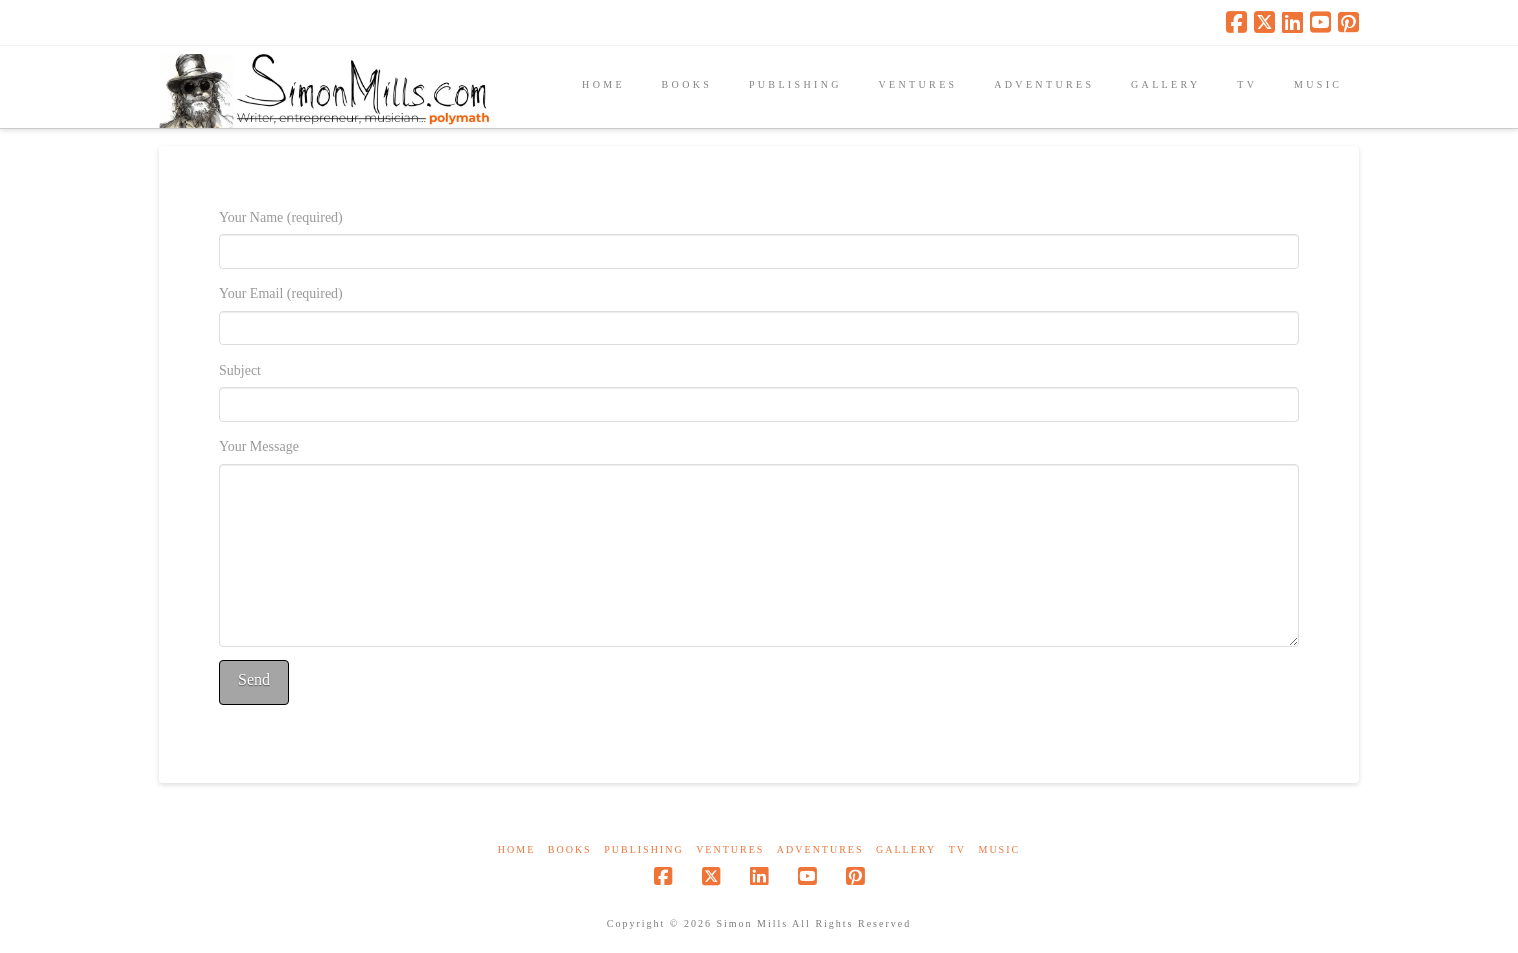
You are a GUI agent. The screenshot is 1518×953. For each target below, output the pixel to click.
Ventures (730, 849)
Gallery (906, 849)
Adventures (820, 849)
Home (516, 849)
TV (957, 849)
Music (999, 849)
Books (570, 849)
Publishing (643, 849)
